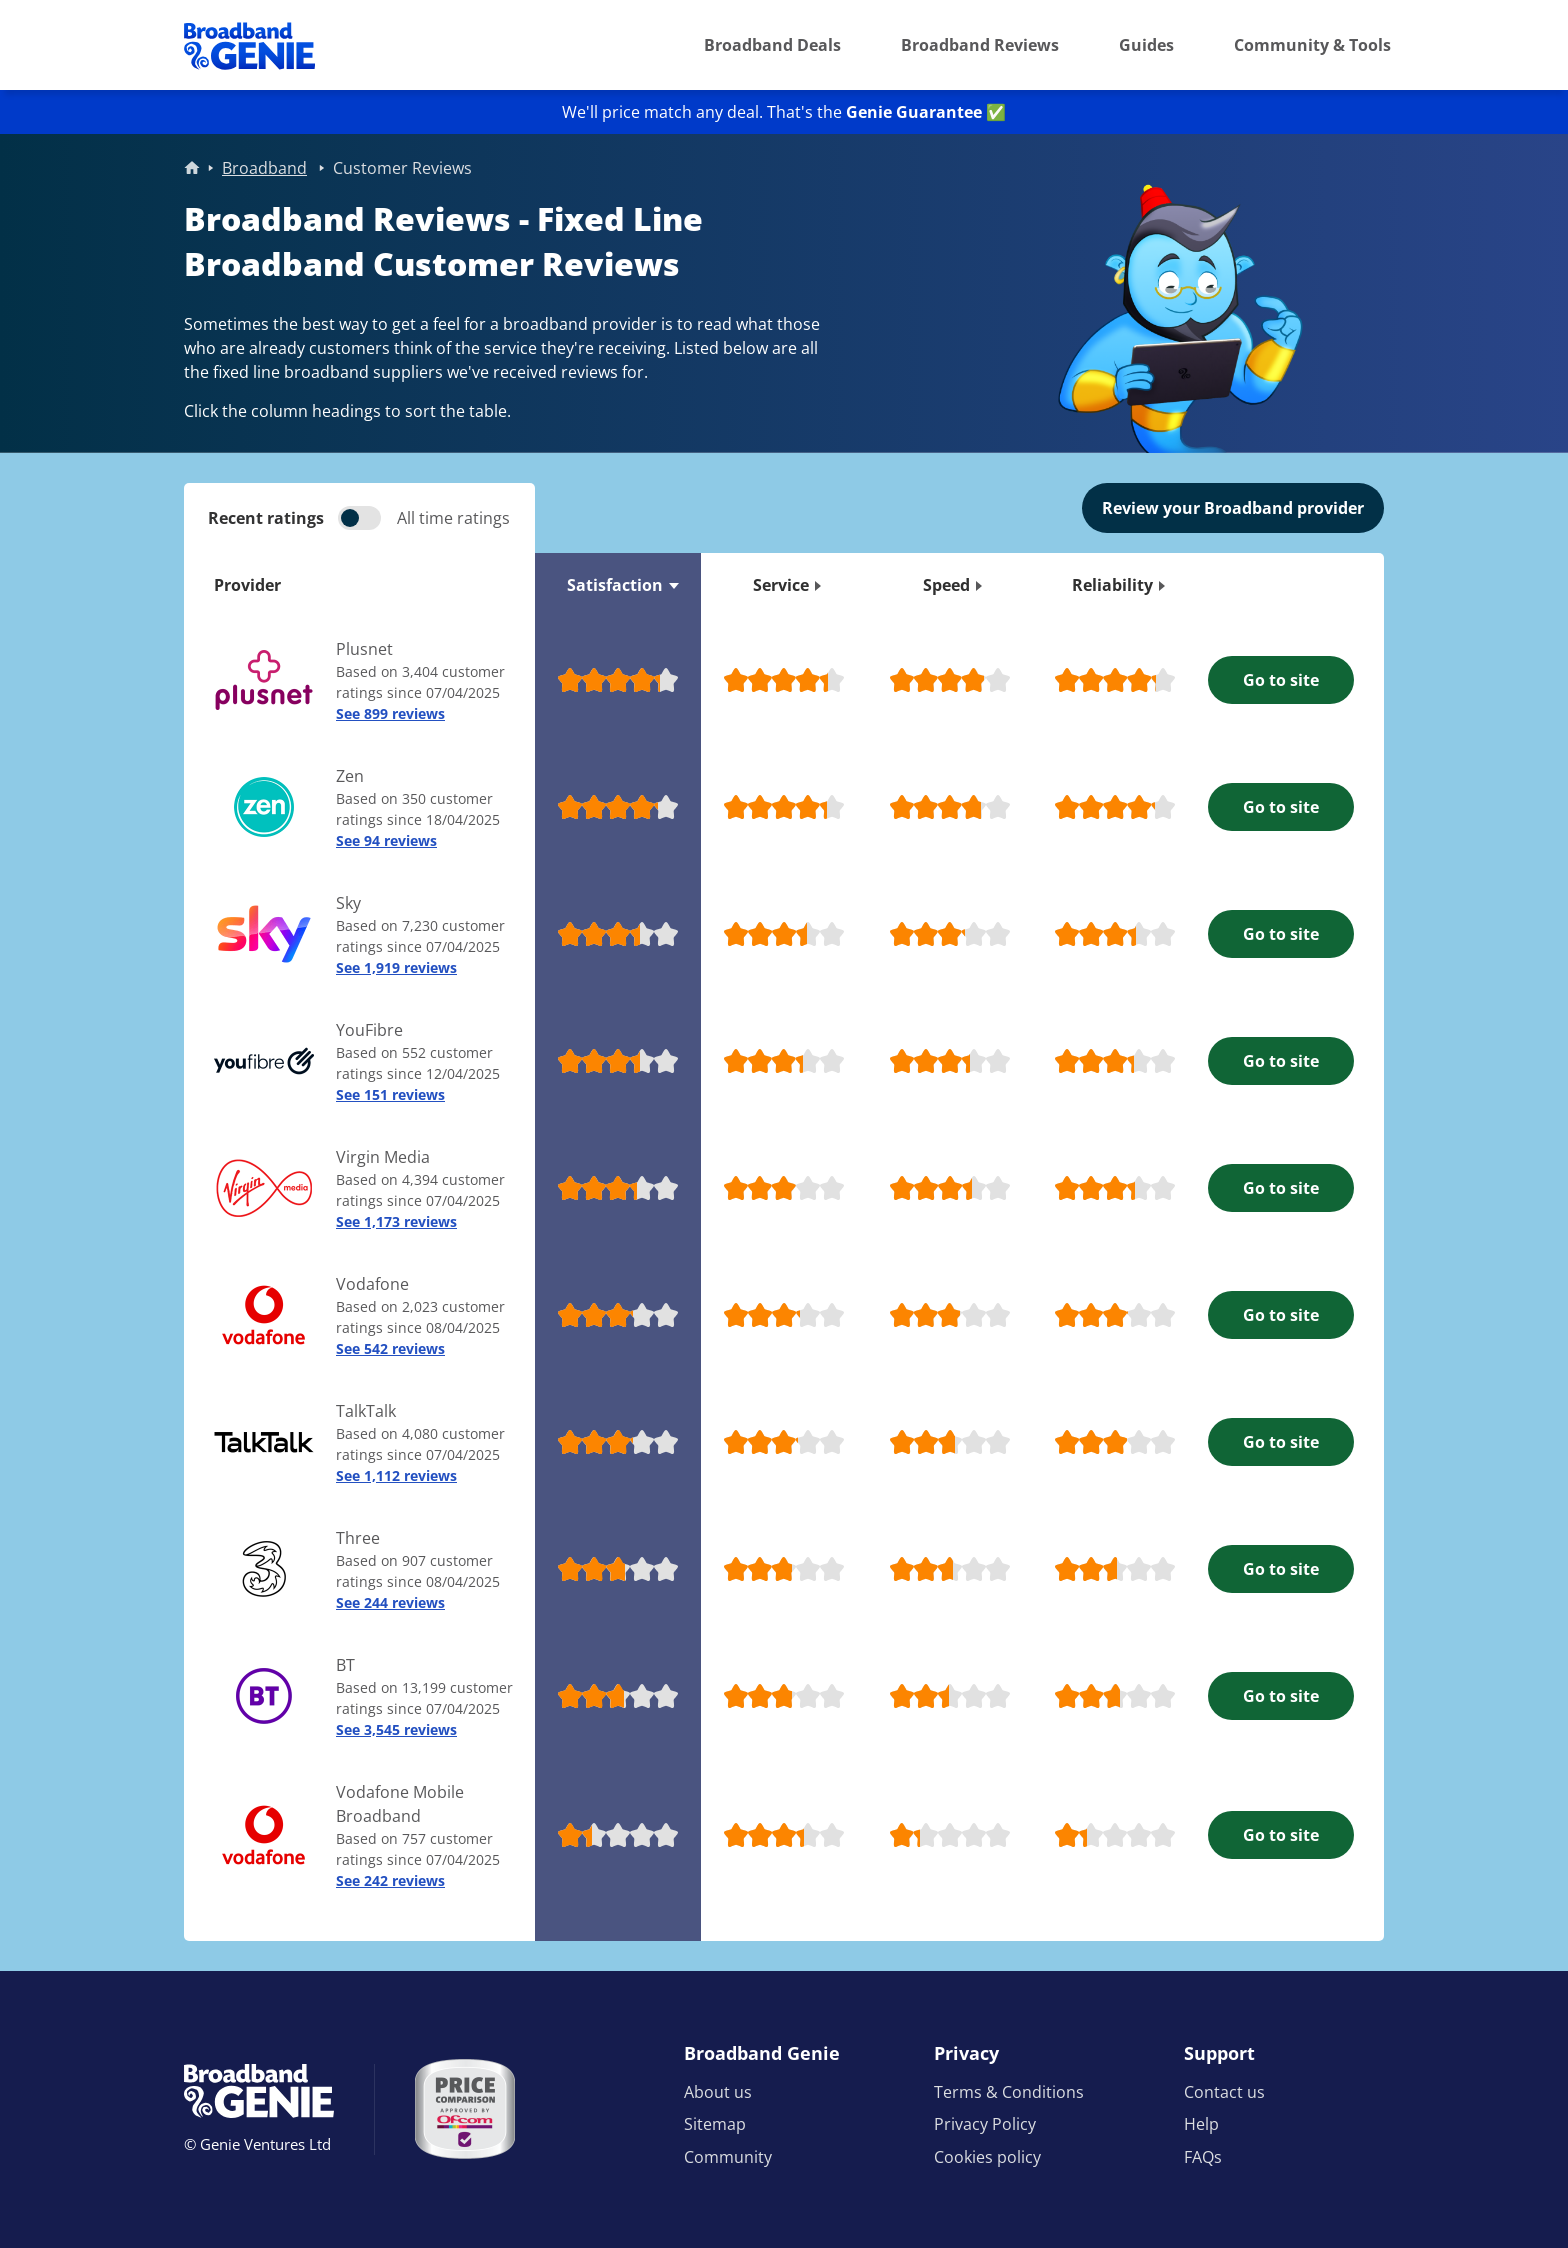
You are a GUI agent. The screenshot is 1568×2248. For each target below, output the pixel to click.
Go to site (1281, 680)
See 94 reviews (386, 840)
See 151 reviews (390, 1094)
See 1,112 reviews (396, 1475)
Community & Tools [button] (1312, 45)
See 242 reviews (390, 1880)
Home (192, 168)
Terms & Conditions (1009, 2092)
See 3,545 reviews (396, 1729)
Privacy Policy (985, 2124)
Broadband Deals (772, 45)
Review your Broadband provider (1233, 508)
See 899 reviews (390, 713)
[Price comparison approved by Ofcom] (465, 2109)
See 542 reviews (390, 1348)
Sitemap (715, 2124)
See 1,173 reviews (396, 1221)
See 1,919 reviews (396, 967)
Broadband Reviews (980, 45)
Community (728, 2157)
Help (1201, 2124)
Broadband (264, 168)
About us (718, 2092)
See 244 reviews (390, 1602)
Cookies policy (987, 2157)
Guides (1146, 45)
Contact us (1224, 2092)
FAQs (1203, 2157)
